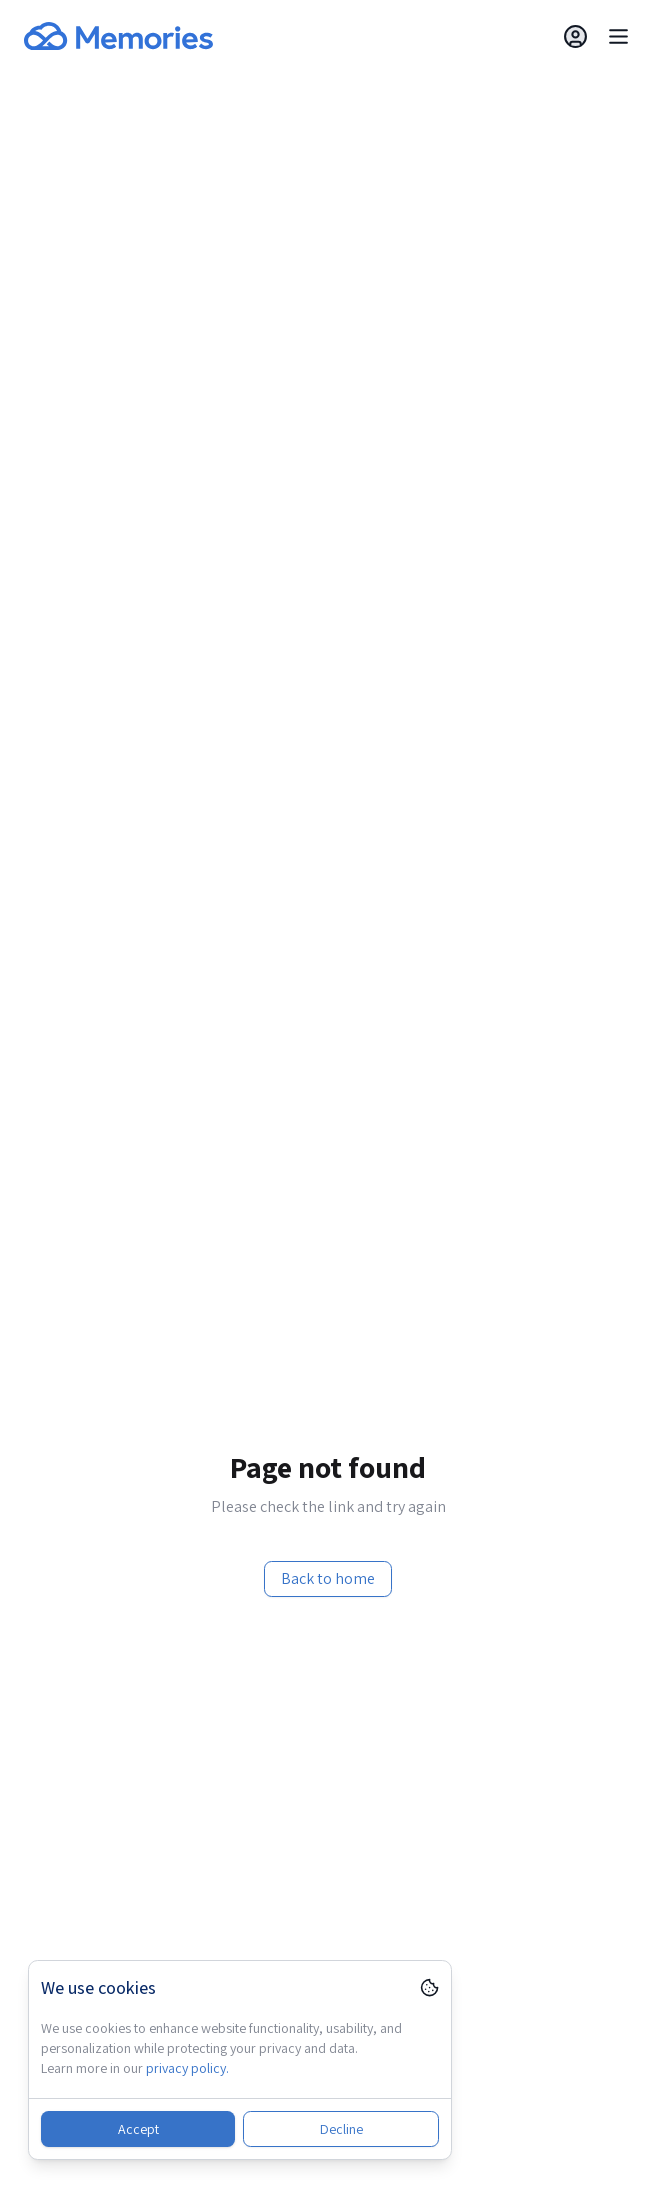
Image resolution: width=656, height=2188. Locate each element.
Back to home (328, 1578)
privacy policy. (187, 2068)
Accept (138, 2129)
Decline (341, 2129)
